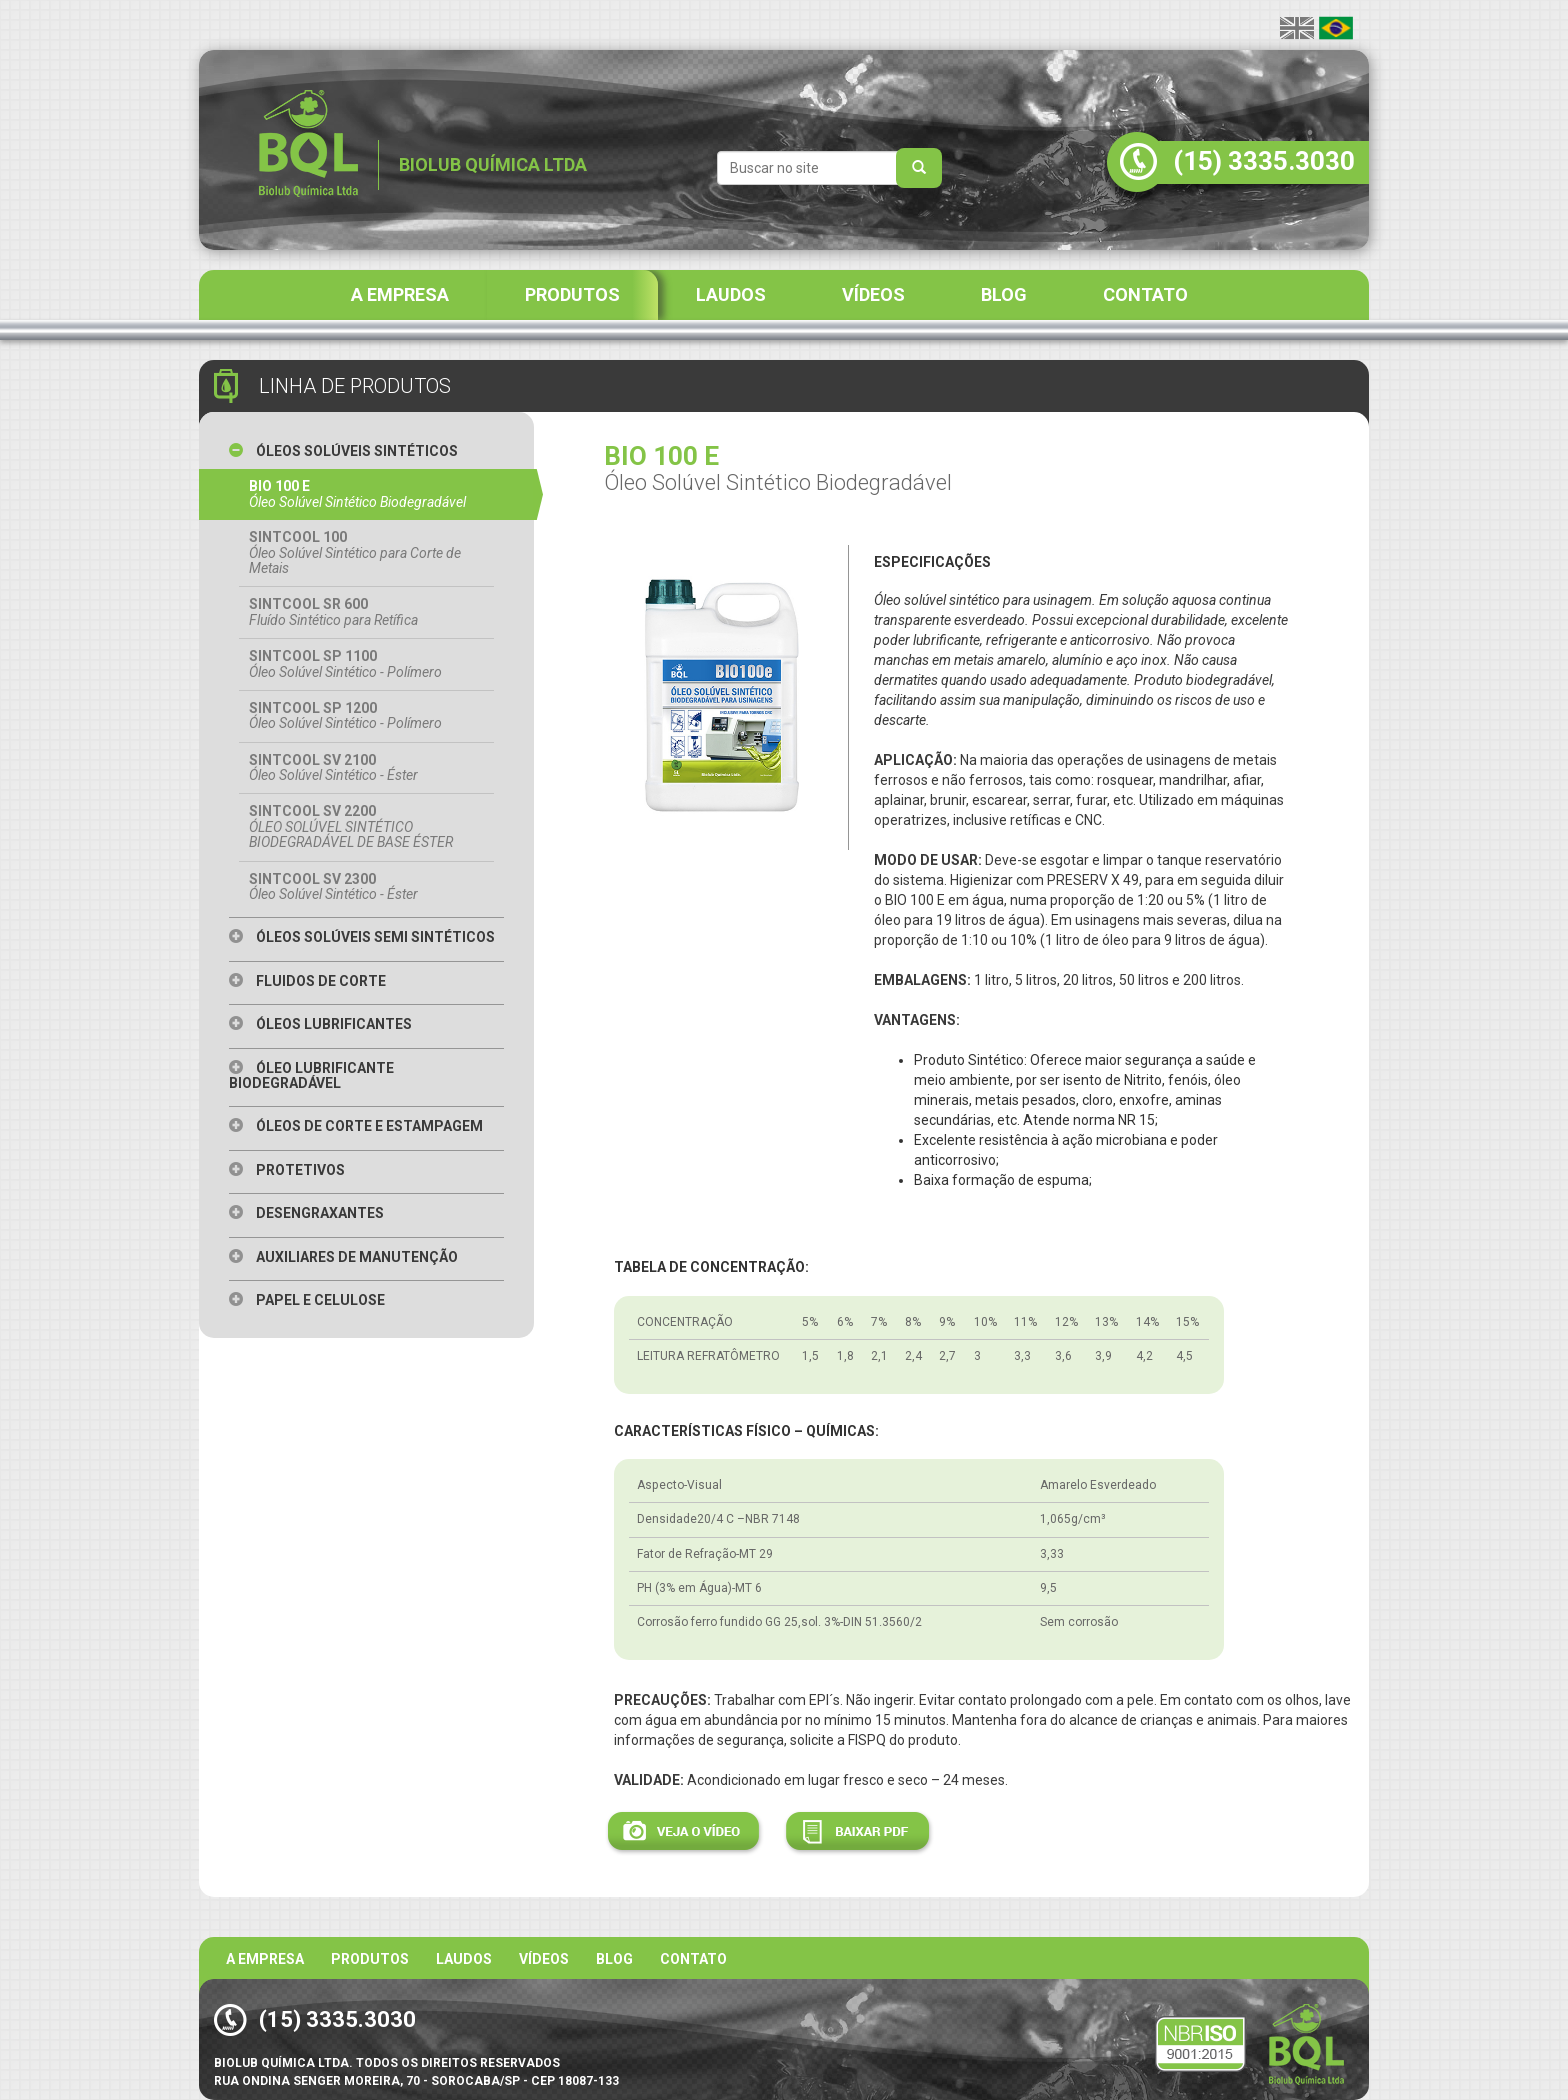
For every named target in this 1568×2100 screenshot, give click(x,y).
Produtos (370, 1959)
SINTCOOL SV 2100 (366, 768)
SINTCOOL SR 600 (366, 612)
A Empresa (265, 1959)
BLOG (1004, 294)
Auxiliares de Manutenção (343, 1257)
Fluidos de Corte (307, 981)
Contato (693, 1959)
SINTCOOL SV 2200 (366, 826)
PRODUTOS (572, 294)
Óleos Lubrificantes (320, 1024)
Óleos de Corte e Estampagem (356, 1126)
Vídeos (544, 1959)
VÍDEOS (873, 294)
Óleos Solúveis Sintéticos (343, 451)
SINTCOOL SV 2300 (366, 887)
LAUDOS (731, 294)
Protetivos (287, 1170)
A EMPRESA (400, 294)
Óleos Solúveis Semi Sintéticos (362, 937)
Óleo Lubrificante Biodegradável (311, 1075)
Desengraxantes (306, 1213)
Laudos (464, 1959)
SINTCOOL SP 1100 (366, 664)
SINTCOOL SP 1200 (366, 716)
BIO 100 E (366, 494)
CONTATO (1145, 294)
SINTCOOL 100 (366, 552)
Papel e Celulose (307, 1300)
